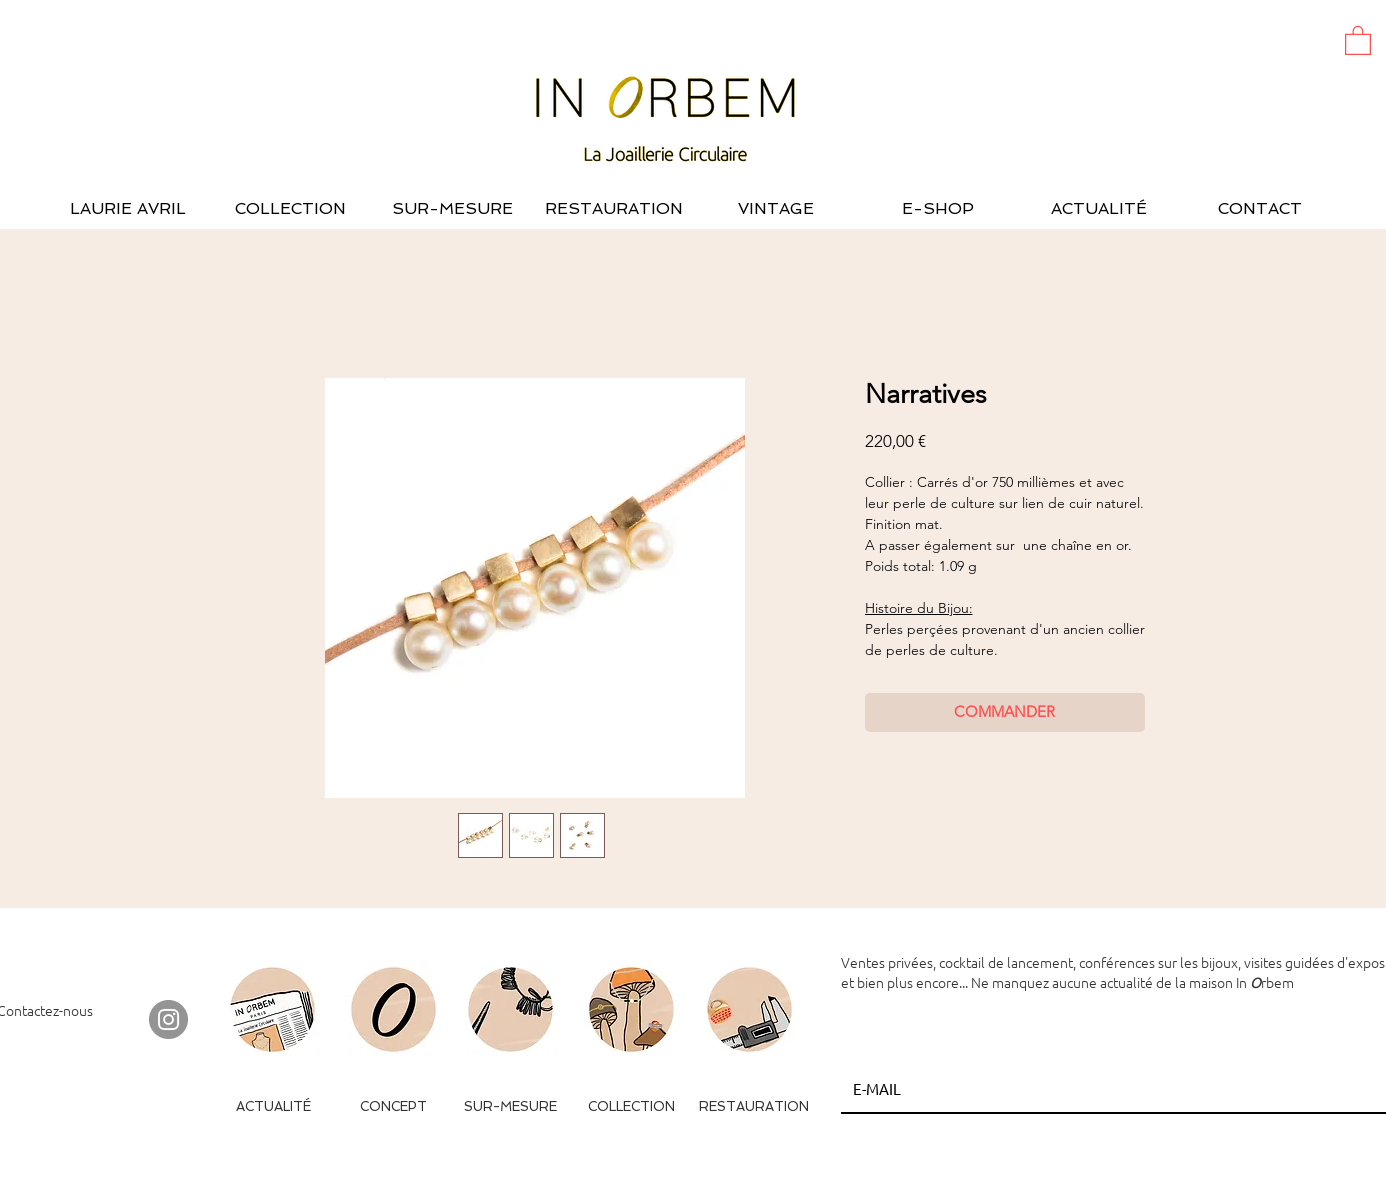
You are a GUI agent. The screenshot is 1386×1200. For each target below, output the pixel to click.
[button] (1358, 39)
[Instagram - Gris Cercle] (168, 1019)
